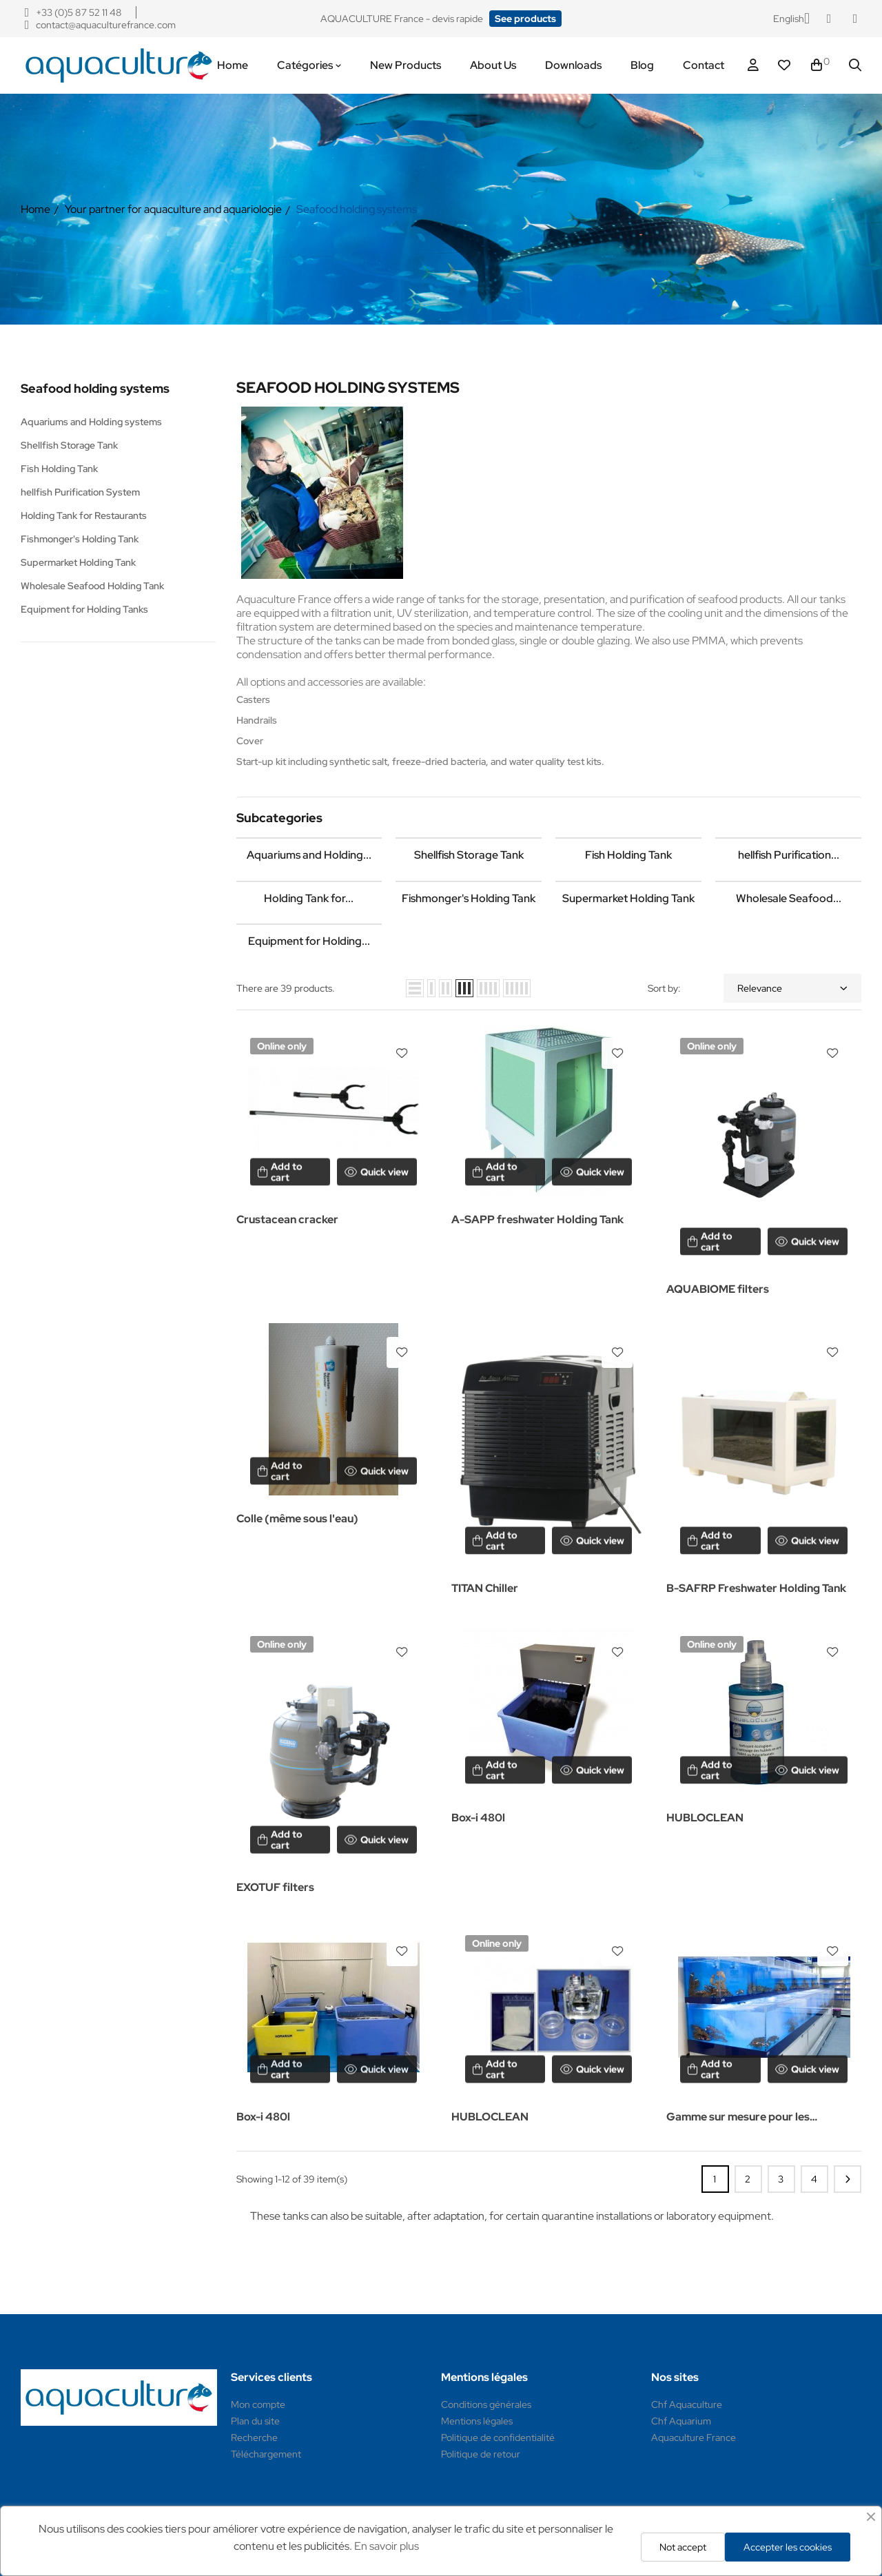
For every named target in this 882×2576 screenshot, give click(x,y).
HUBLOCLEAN (704, 1817)
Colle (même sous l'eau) (297, 1518)
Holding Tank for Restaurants (84, 515)
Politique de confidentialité (498, 2437)
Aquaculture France (693, 2437)
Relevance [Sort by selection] (792, 988)
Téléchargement (266, 2454)
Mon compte (258, 2404)
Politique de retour (480, 2454)
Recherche (254, 2437)
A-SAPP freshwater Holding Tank (537, 1219)
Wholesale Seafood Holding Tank (92, 586)
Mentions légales (477, 2421)
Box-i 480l (478, 1817)
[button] (525, 18)
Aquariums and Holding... (309, 855)
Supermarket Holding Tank (78, 562)
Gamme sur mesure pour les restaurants (738, 2118)
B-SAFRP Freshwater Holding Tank (756, 1588)
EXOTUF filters (275, 1887)
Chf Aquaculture (686, 2404)
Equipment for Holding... (309, 941)
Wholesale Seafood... (788, 898)
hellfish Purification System (80, 492)
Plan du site (255, 2421)
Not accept (682, 2547)
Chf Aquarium (681, 2421)
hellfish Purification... (788, 855)
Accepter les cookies (787, 2547)
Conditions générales (486, 2404)
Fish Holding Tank (59, 468)
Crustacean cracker (287, 1219)
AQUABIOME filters (717, 1289)
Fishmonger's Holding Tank (80, 539)
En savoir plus (386, 2546)
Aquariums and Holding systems (91, 422)
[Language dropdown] (791, 18)
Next (847, 2179)
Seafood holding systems (95, 388)
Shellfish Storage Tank (69, 445)
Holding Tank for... (308, 898)
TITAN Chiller (484, 1588)
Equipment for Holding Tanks (84, 609)
